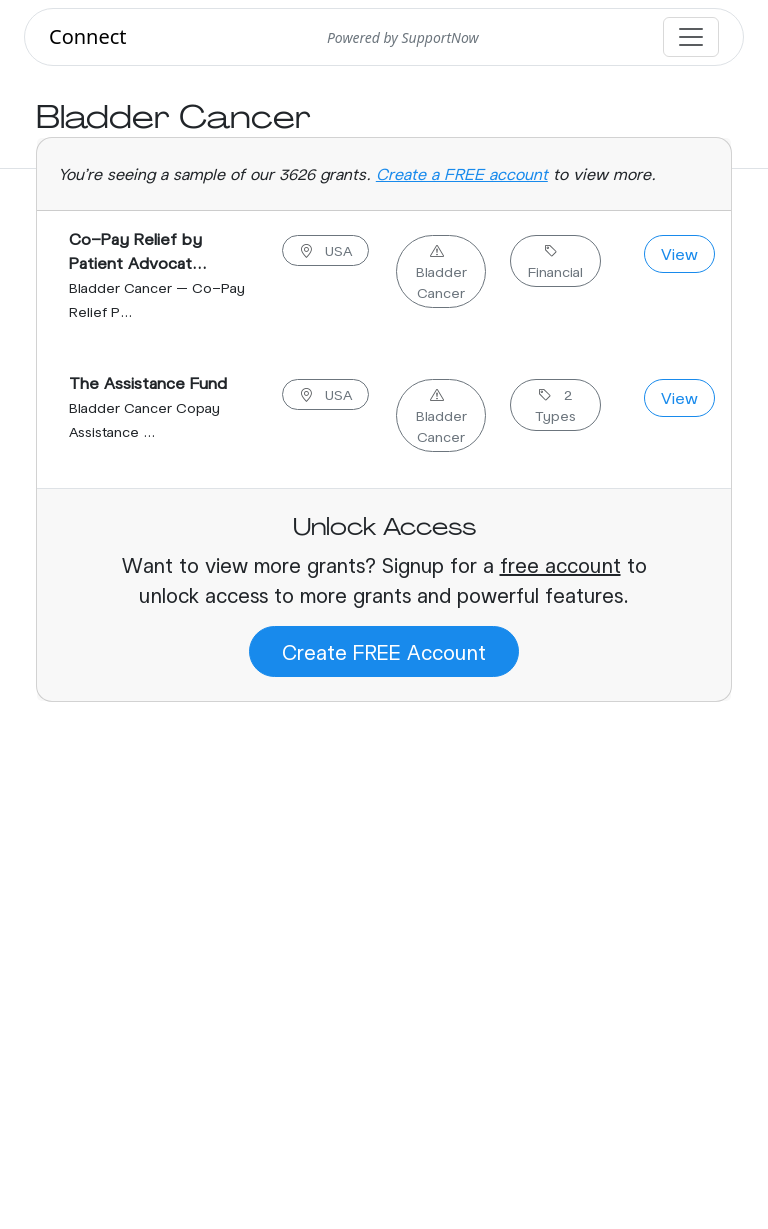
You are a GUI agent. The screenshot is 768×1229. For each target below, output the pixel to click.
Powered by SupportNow (403, 37)
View (679, 253)
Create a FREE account (462, 173)
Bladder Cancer (441, 271)
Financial (555, 261)
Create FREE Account (384, 652)
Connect (88, 36)
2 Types (555, 405)
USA (325, 250)
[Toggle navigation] (691, 37)
